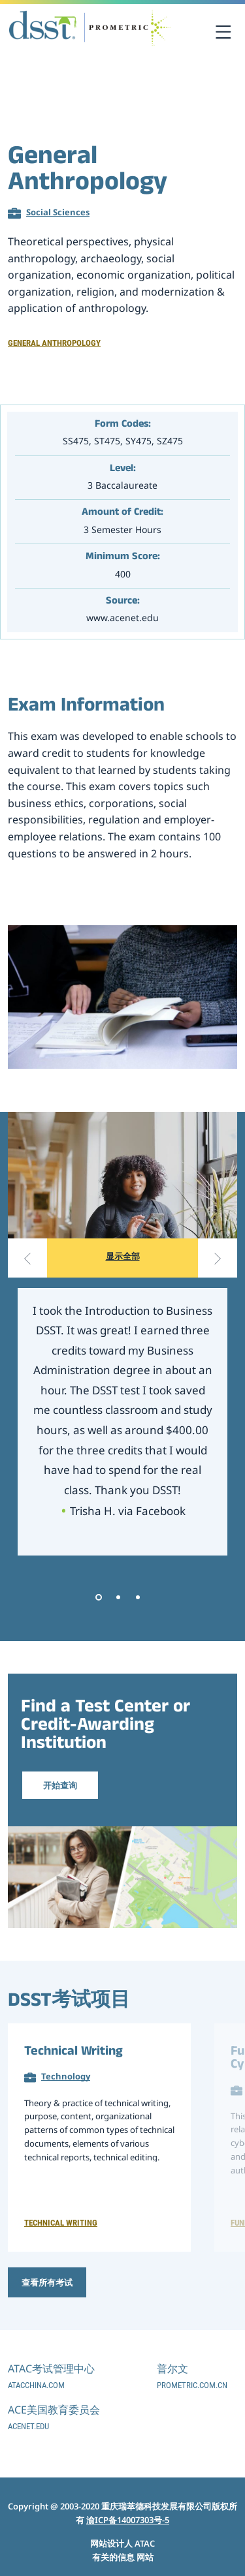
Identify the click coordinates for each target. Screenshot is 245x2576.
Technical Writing (73, 2052)
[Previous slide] (27, 1258)
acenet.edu (28, 2426)
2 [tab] (118, 1597)
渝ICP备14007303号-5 (127, 2520)
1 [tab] (99, 1597)
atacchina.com (36, 2385)
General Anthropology (54, 343)
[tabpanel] (122, 1422)
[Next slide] (217, 1258)
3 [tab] (138, 1597)
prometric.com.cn (192, 2385)
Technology (65, 2076)
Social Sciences (58, 212)
